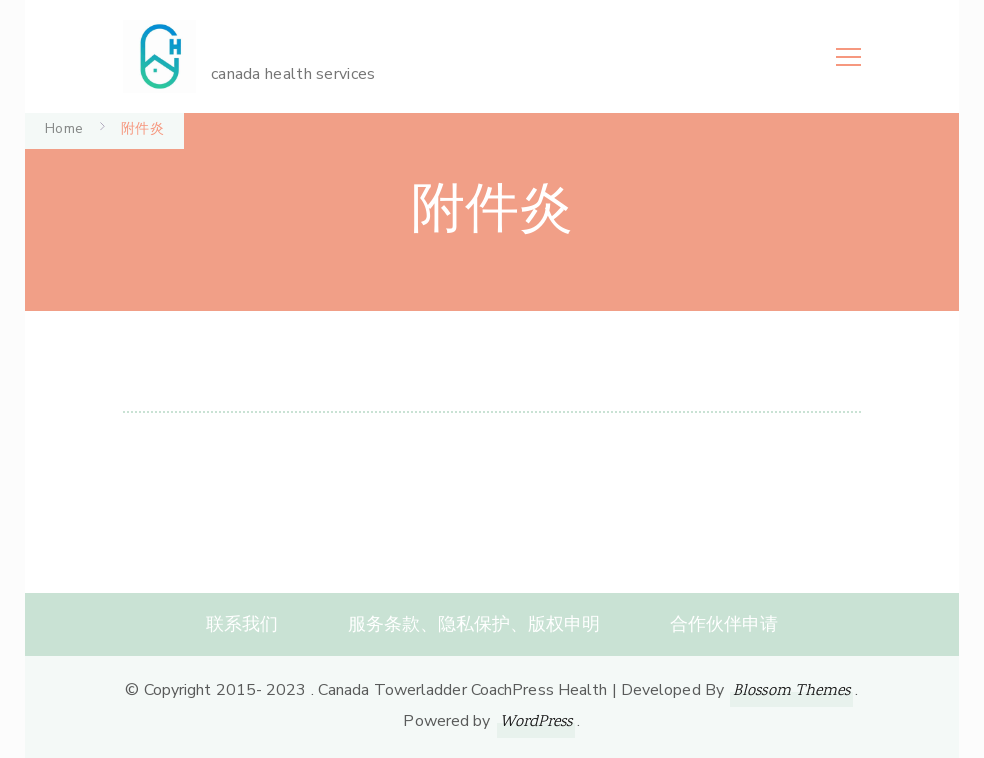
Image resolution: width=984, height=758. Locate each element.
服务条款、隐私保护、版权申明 (474, 624)
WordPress (536, 722)
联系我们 (242, 624)
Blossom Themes (791, 691)
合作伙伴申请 (724, 624)
